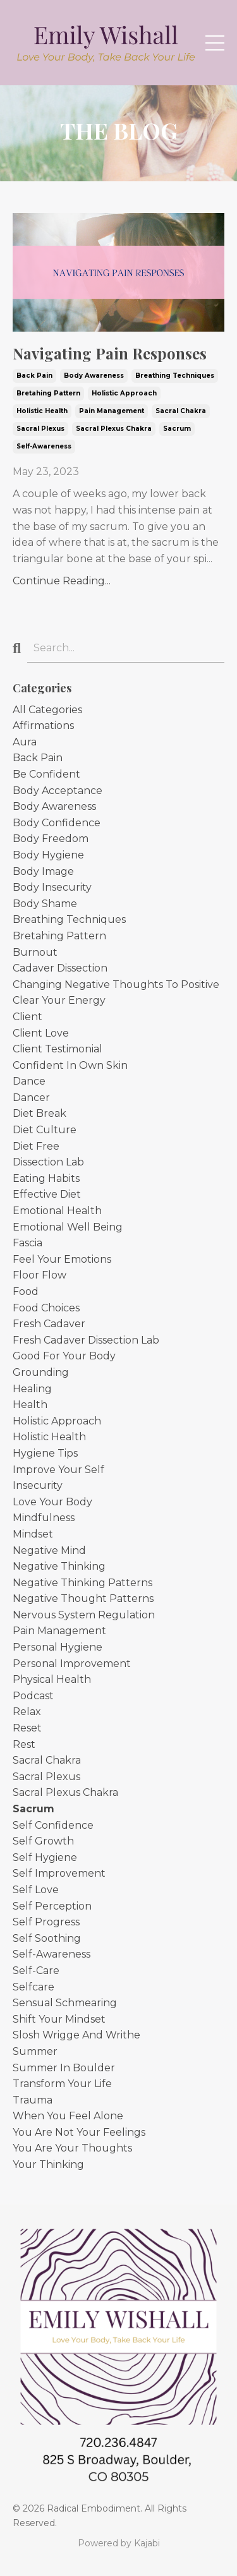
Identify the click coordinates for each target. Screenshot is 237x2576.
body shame (45, 904)
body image (43, 871)
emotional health (57, 1211)
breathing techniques (174, 375)
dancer (31, 1098)
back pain (34, 375)
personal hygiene (57, 1647)
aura (25, 742)
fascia (27, 1243)
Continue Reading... (62, 581)
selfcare (33, 1987)
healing (32, 1389)
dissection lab (48, 1162)
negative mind (49, 1550)
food (26, 1291)
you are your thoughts (72, 2148)
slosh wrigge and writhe (76, 2035)
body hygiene (48, 855)
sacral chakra (180, 411)
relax (27, 1712)
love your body (52, 1502)
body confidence (56, 823)
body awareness (94, 375)
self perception (52, 1906)
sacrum (177, 428)
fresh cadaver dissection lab (86, 1340)
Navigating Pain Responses (110, 353)
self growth (43, 1841)
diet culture (44, 1130)
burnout (35, 952)
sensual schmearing (65, 2003)
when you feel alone (68, 2116)
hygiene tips (45, 1453)
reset (27, 1728)
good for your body (64, 1356)
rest (24, 1744)
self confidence (53, 1825)
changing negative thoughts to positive (116, 984)
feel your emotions (62, 1259)
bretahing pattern (48, 393)
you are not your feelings (79, 2132)
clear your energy (59, 1000)
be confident (46, 774)
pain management (111, 411)
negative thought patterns (83, 1598)
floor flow (39, 1275)
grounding (41, 1372)
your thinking (48, 2164)
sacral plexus (40, 428)
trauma (32, 2100)
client (27, 1017)
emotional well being (68, 1227)
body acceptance (57, 791)
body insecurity (52, 887)
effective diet (47, 1194)
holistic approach (124, 393)
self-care (36, 1971)
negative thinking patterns (82, 1583)
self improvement (59, 1873)
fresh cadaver (49, 1324)
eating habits (46, 1178)
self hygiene (45, 1857)
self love (36, 1890)
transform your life (62, 2084)
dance (29, 1081)
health (30, 1405)
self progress (46, 1922)
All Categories (47, 710)
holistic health (42, 411)
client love (41, 1033)
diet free (36, 1146)
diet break (39, 1113)
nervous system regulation (84, 1615)
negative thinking (59, 1566)
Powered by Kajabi (119, 2543)
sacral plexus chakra (114, 428)
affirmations (43, 725)
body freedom (50, 839)
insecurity (38, 1485)
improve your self (58, 1470)
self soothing (47, 1938)
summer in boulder (64, 2068)
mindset (33, 1534)
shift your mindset (59, 2019)
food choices (46, 1308)
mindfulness (44, 1518)
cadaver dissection (60, 968)
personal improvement (72, 1664)
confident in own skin (70, 1065)
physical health (52, 1679)
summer (35, 2051)
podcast (33, 1696)
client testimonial (57, 1049)
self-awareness (43, 446)
